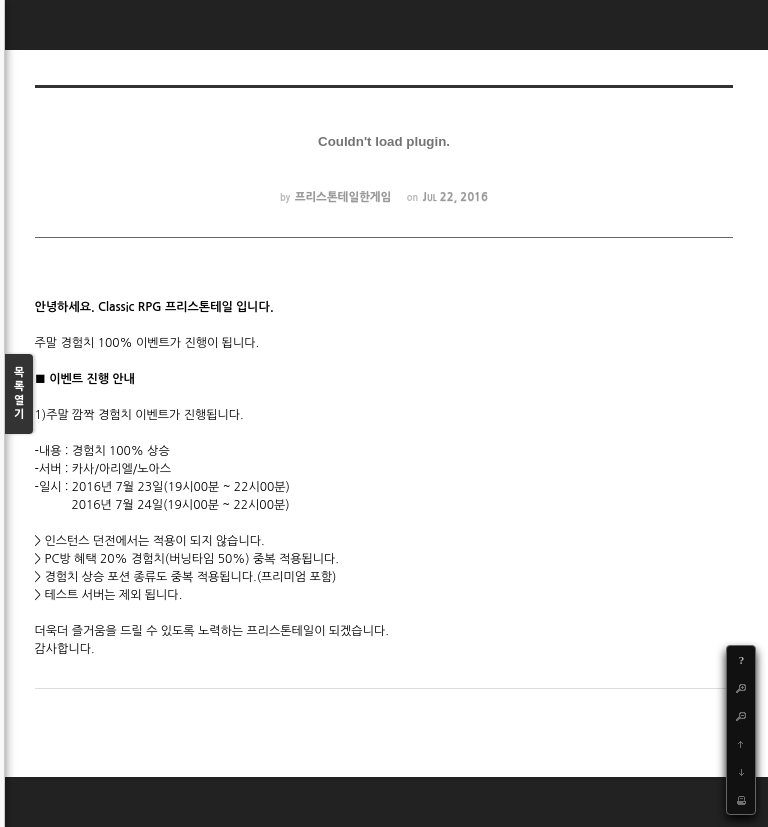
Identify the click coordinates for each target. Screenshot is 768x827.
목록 (19, 394)
